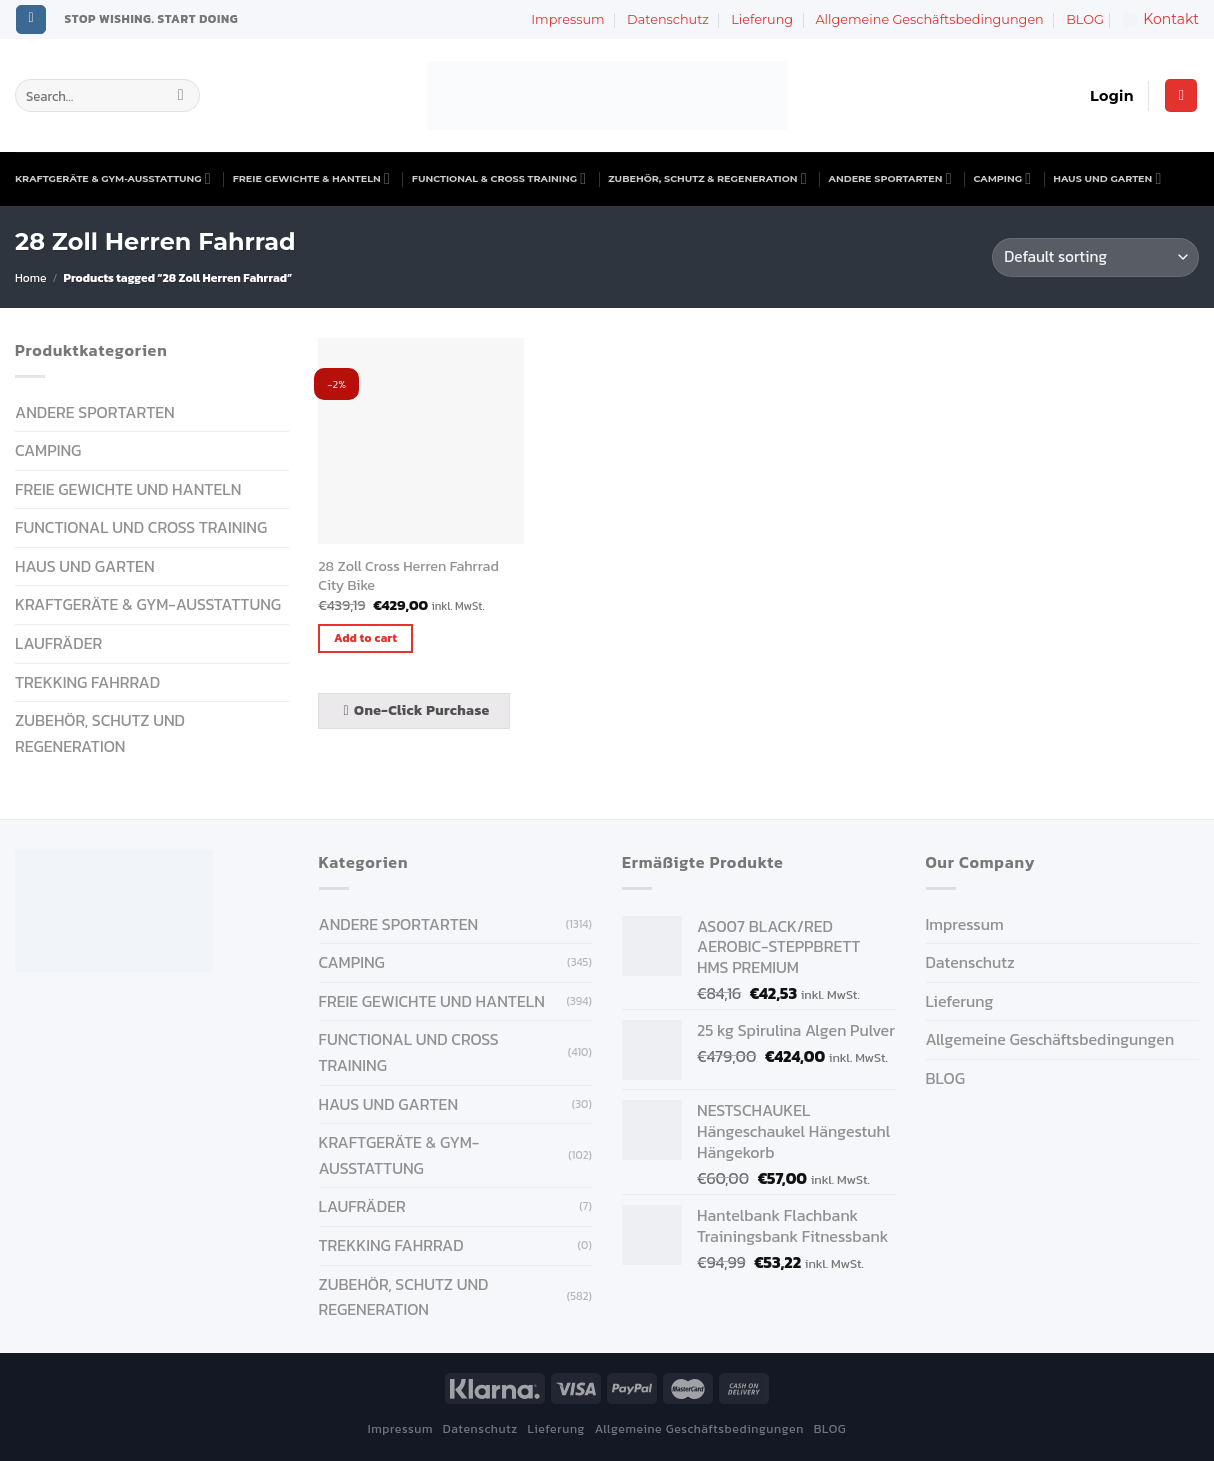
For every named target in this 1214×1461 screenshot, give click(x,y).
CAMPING (1003, 178)
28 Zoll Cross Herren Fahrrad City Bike (408, 575)
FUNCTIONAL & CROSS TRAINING (499, 178)
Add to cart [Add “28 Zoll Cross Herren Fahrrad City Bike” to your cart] (365, 638)
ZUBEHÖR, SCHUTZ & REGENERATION (707, 178)
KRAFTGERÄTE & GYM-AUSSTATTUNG (113, 178)
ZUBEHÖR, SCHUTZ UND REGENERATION (100, 733)
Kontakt (1161, 19)
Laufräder (58, 643)
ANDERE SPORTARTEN (890, 178)
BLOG (1085, 19)
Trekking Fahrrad (87, 682)
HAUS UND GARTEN (1107, 178)
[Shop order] (1095, 257)
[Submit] (180, 96)
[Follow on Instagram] (31, 20)
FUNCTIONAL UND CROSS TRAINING (141, 527)
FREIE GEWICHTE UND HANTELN (128, 489)
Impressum (567, 19)
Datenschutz (668, 19)
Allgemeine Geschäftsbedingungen (929, 19)
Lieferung (762, 19)
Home (30, 278)
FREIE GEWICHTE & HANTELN (311, 178)
